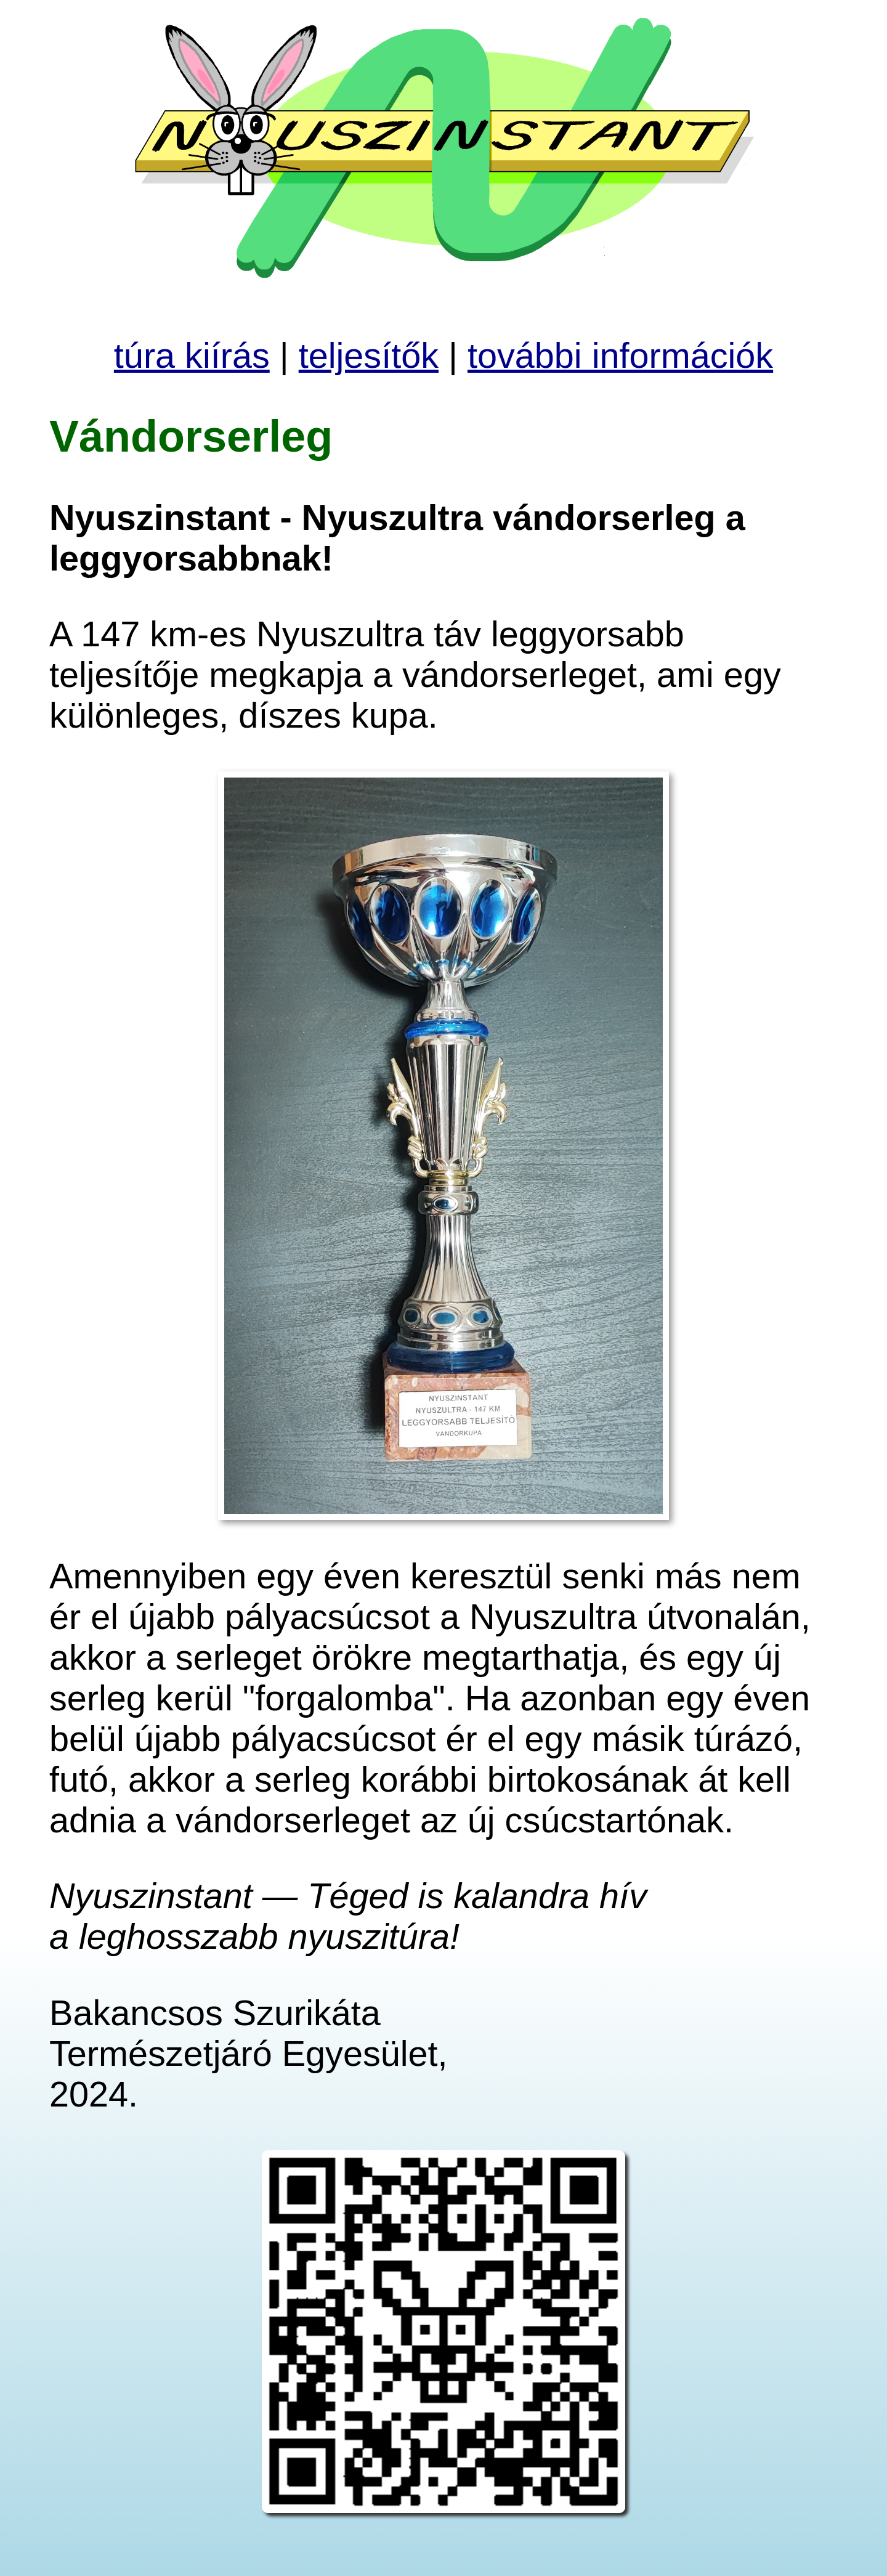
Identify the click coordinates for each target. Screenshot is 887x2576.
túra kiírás (192, 355)
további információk (620, 355)
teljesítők (369, 355)
